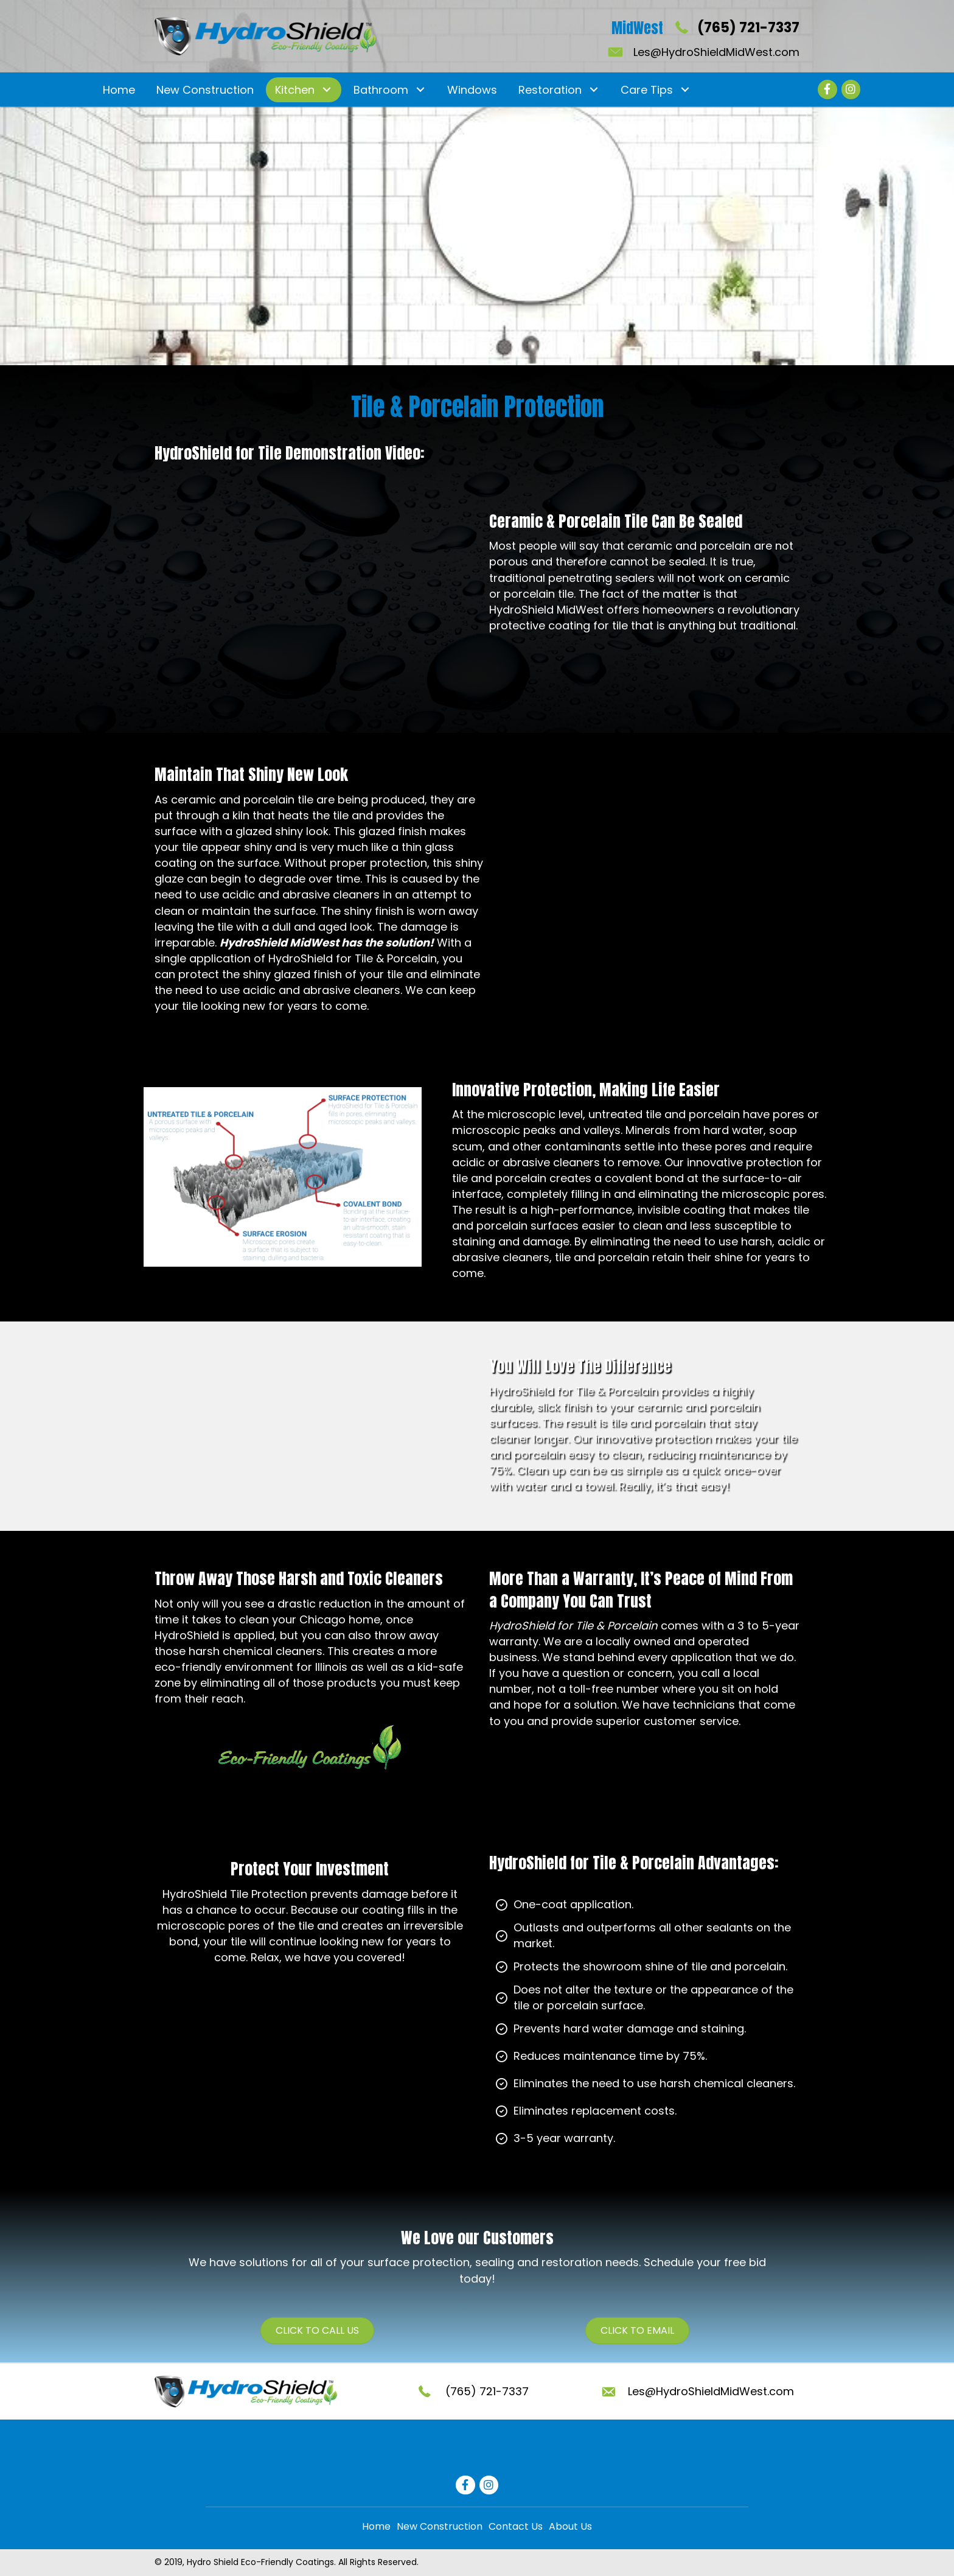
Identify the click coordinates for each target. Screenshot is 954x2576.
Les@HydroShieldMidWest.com (716, 52)
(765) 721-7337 (748, 27)
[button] (326, 90)
